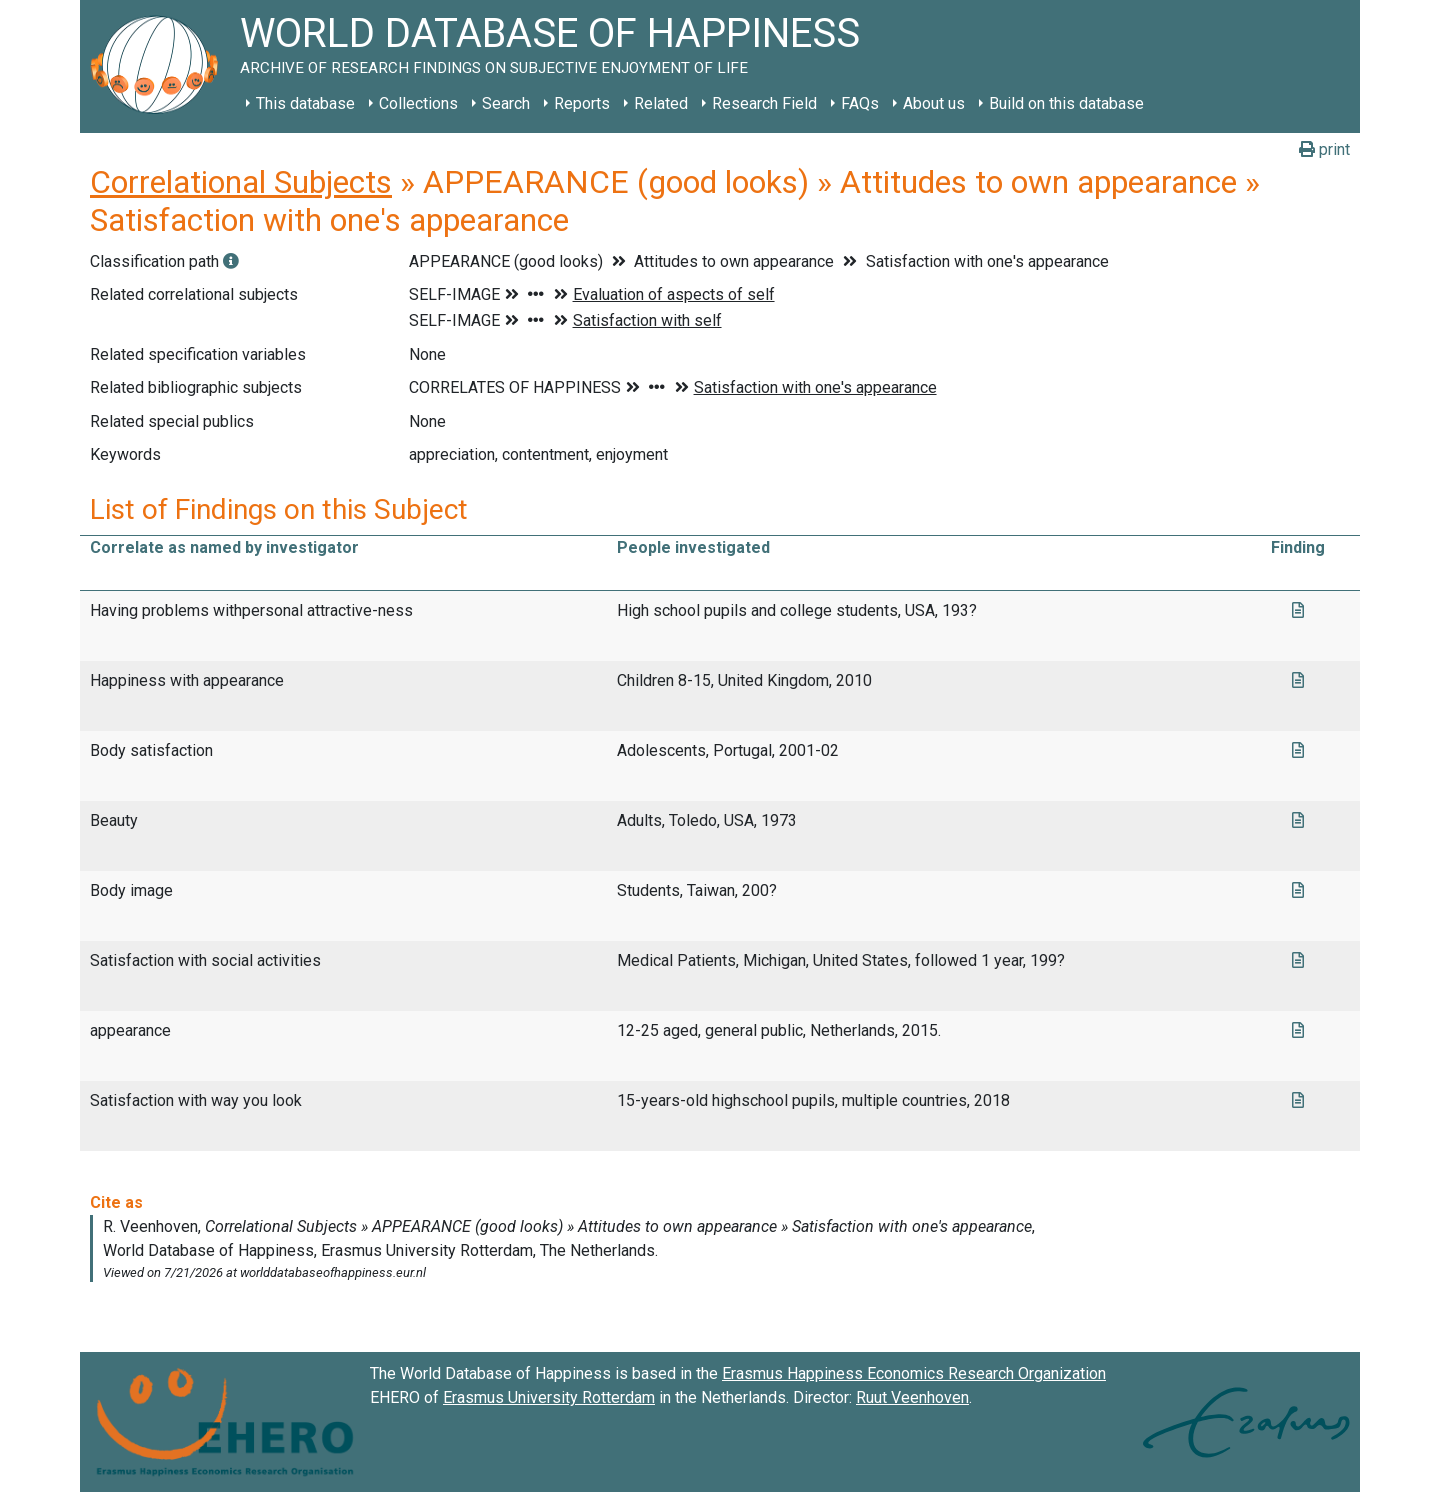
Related (661, 103)
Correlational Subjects (241, 182)
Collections (418, 103)
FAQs (860, 103)
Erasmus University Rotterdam (549, 1397)
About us (934, 103)
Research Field (764, 103)
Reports (582, 103)
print (1324, 149)
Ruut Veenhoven (912, 1397)
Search (506, 103)
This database (305, 103)
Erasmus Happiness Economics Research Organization (914, 1373)
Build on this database (1066, 103)
